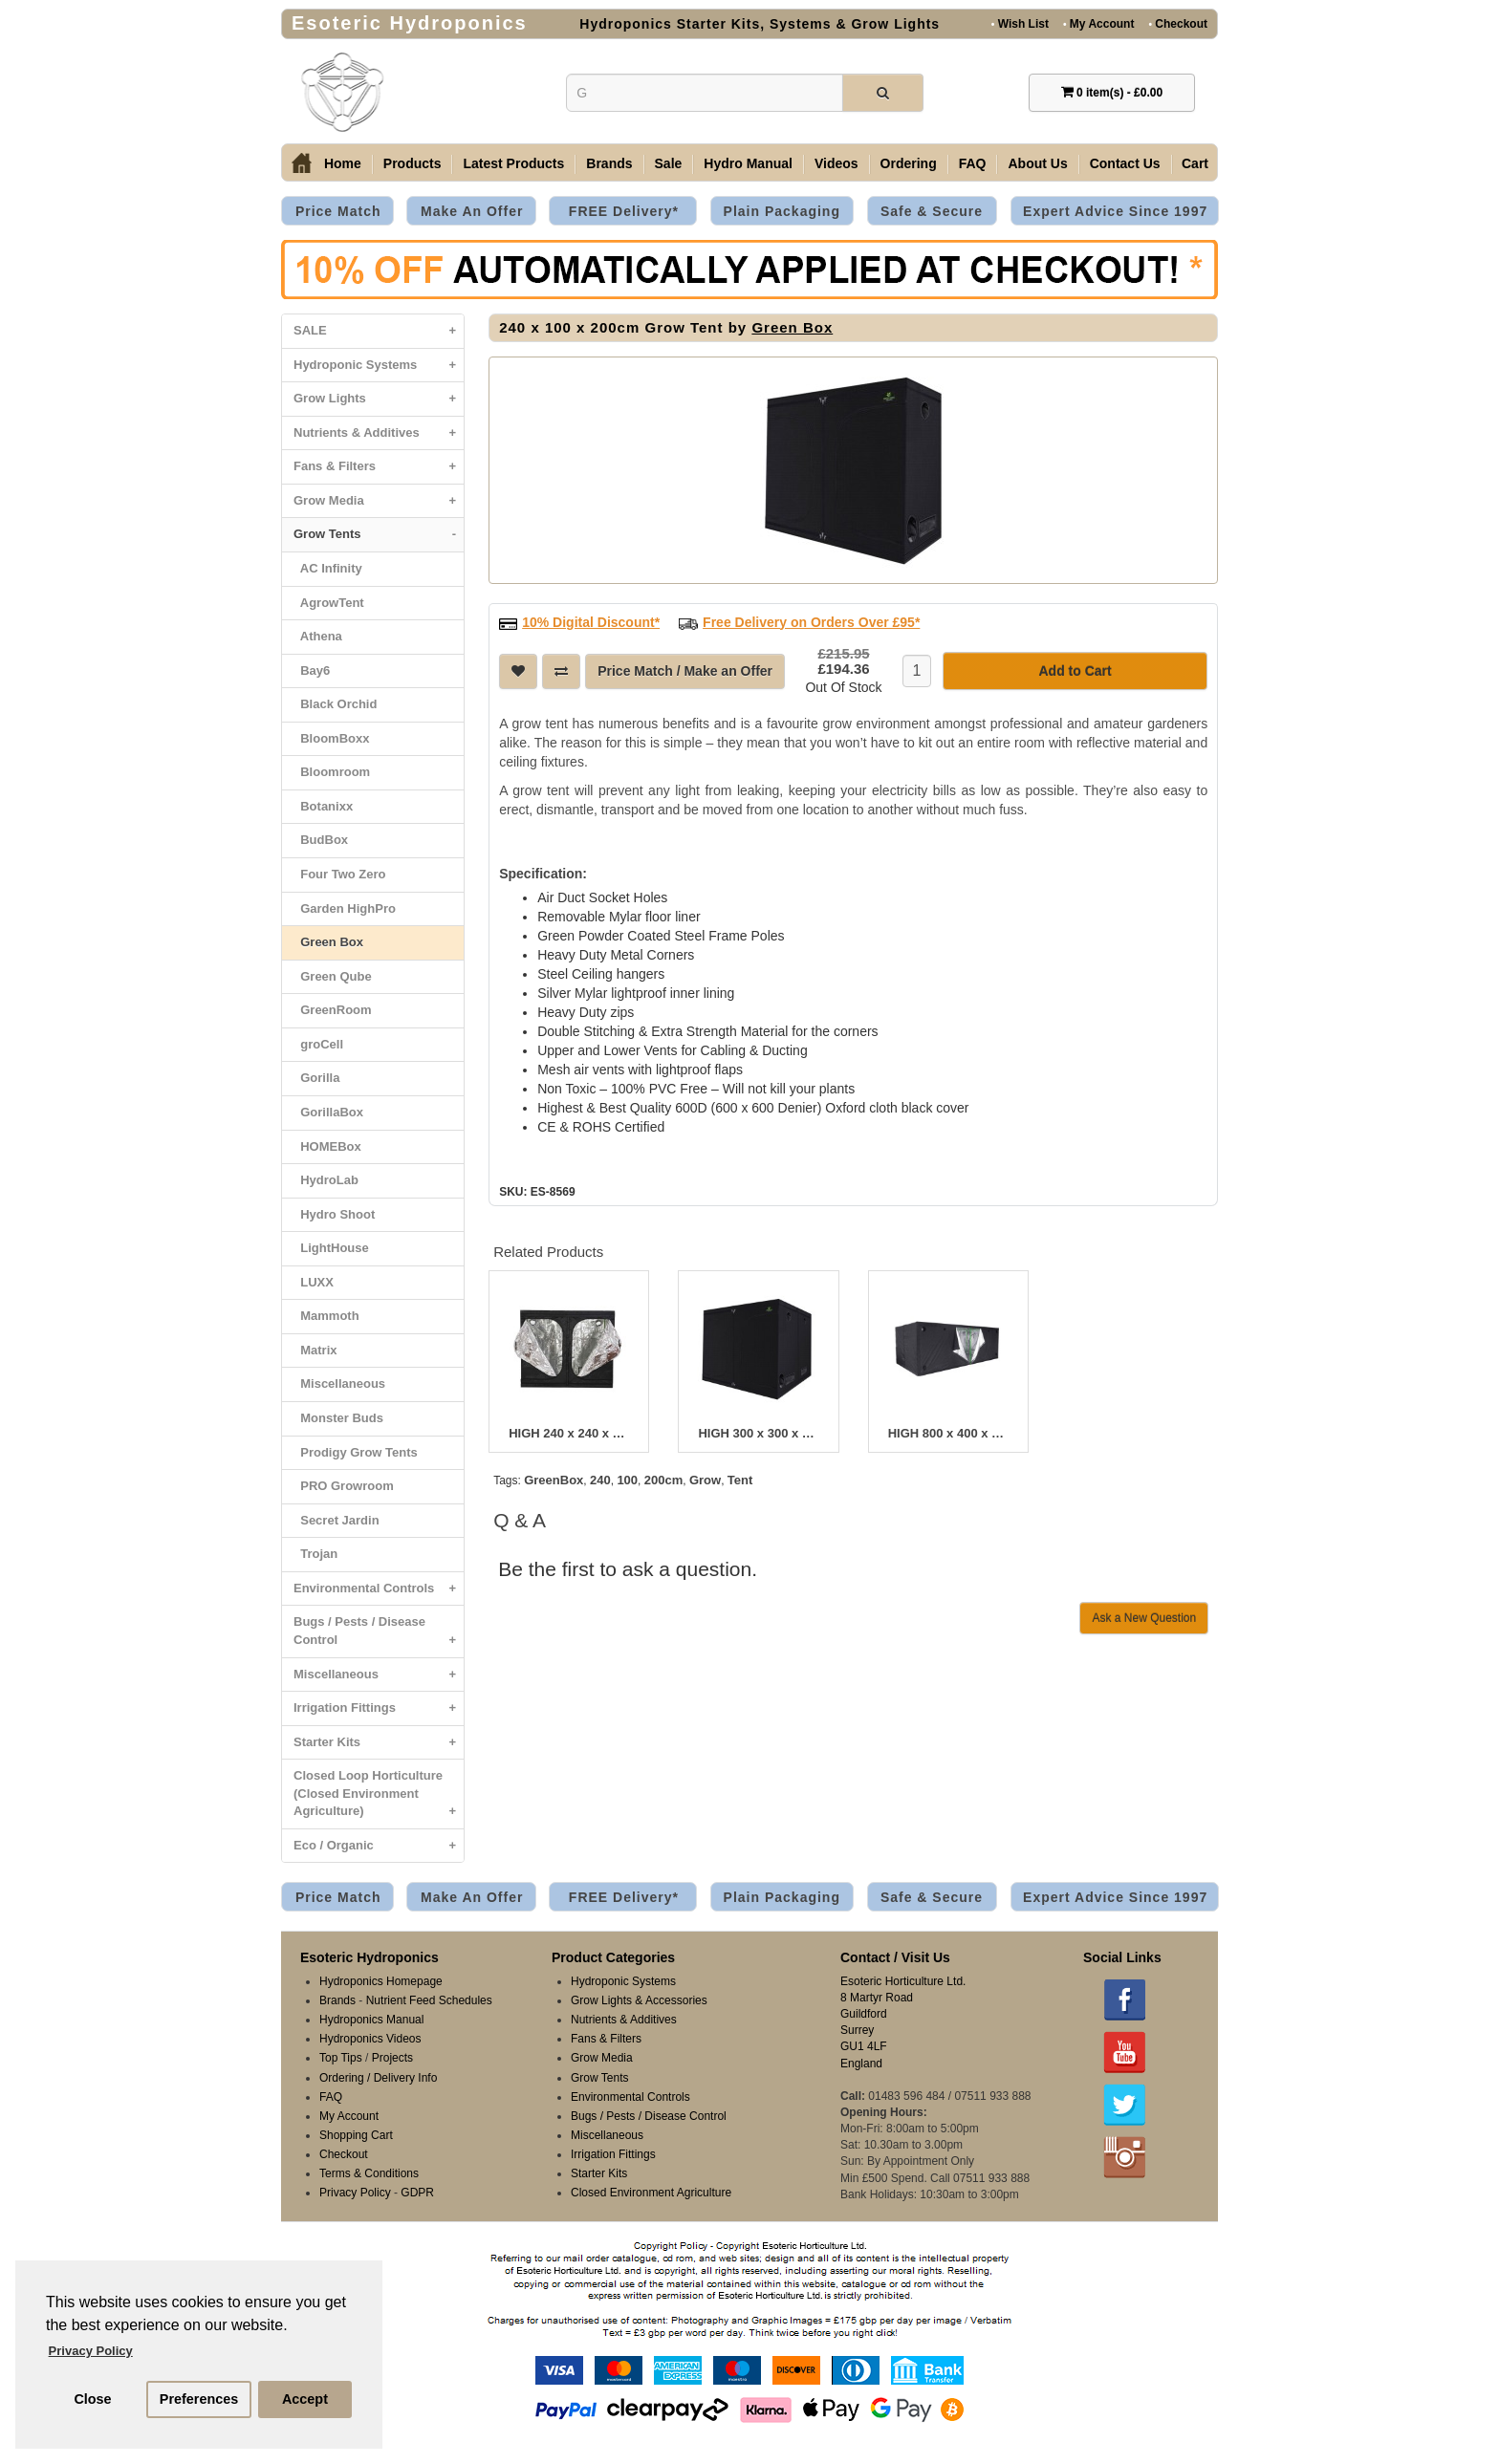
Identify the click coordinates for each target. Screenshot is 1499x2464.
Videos (836, 163)
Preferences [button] (199, 2399)
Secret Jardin (336, 1520)
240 (600, 1480)
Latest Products (513, 163)
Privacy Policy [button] (91, 2351)
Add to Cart (1074, 671)
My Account (1098, 23)
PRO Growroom (343, 1486)
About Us (1037, 163)
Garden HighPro (344, 908)
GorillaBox (328, 1112)
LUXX (313, 1282)
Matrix (315, 1350)
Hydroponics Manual (371, 2019)
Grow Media (378, 501)
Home (342, 163)
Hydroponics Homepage (381, 1981)
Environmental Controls (378, 1589)
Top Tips (340, 2057)
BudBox (320, 839)
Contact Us (1125, 163)
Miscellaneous (339, 1383)
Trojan (315, 1553)
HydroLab (325, 1180)
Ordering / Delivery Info (378, 2078)
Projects (392, 2057)
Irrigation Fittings (378, 1708)
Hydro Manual (748, 163)
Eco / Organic (378, 1846)
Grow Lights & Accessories (639, 2000)
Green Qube (332, 976)
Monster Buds (338, 1418)
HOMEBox (327, 1146)
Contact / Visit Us (895, 1957)
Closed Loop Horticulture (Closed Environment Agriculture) (378, 1798)
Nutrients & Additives (378, 433)
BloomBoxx (331, 738)
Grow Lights (378, 399)
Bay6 (311, 670)
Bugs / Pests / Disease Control (378, 1635)
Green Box (328, 942)
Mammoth (326, 1315)
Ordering (908, 163)
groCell (318, 1044)
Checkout (1177, 23)
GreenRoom (332, 1010)
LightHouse (331, 1248)
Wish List (1020, 23)
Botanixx (323, 806)
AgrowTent (328, 602)
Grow (705, 1480)
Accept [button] (305, 2399)
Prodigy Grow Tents (355, 1452)
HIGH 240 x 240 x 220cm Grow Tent (569, 1433)
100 (627, 1480)
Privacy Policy (355, 2192)
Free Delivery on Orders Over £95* (811, 622)
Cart (1195, 163)
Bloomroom (331, 772)
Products (412, 163)
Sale (669, 163)
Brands (609, 163)
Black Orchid (335, 704)
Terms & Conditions (369, 2173)
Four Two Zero (339, 874)
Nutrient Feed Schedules (429, 2000)
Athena (317, 636)
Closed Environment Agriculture (651, 2192)
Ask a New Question (1144, 1618)
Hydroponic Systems (378, 365)
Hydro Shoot (334, 1214)
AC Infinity (327, 568)
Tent (740, 1480)
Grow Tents (378, 534)
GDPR (417, 2192)
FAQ (973, 163)
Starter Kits (378, 1743)
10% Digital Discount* (591, 622)
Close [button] (92, 2399)
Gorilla (316, 1077)
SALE (378, 331)
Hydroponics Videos (370, 2038)
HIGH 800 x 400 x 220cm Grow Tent (948, 1433)
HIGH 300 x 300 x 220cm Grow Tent (758, 1433)
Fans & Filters (378, 467)
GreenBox (553, 1480)
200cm (663, 1480)
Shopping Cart (356, 2135)
